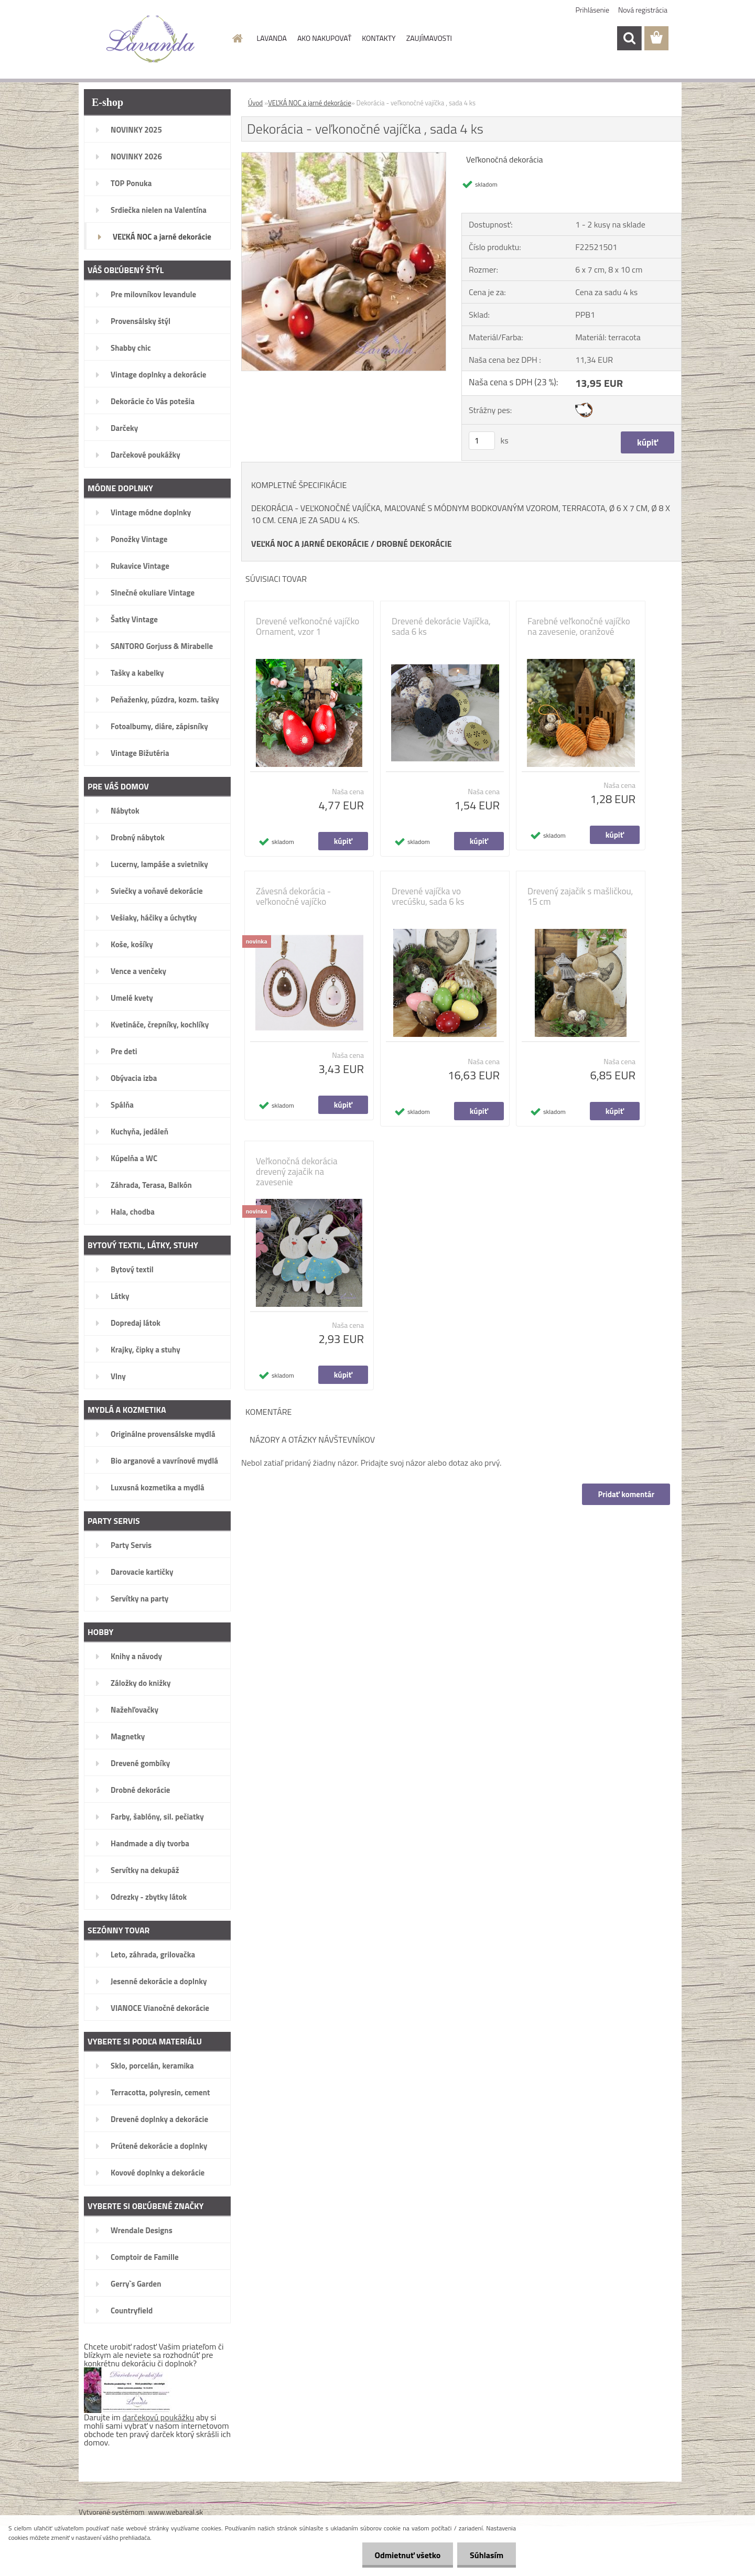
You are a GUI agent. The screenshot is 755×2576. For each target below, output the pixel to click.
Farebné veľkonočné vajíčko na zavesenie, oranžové (578, 626)
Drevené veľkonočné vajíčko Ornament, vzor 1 (307, 626)
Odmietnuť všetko (406, 2555)
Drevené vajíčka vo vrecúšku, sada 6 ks (428, 896)
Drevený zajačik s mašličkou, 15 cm (580, 896)
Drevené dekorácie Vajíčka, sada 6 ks (441, 626)
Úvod (255, 103)
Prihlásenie (593, 9)
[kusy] (482, 440)
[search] (629, 38)
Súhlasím (486, 2555)
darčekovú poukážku (159, 2417)
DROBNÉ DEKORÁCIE (414, 543)
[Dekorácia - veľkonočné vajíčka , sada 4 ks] (344, 156)
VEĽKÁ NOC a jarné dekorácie (309, 103)
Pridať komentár (626, 1494)
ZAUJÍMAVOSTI (429, 38)
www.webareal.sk (175, 2511)
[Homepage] (237, 38)
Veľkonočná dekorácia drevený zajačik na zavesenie (297, 1171)
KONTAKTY (378, 38)
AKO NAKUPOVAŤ (324, 38)
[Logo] (151, 39)
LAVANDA (272, 38)
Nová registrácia (642, 9)
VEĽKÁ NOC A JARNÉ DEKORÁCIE (310, 543)
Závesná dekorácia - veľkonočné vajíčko (293, 896)
